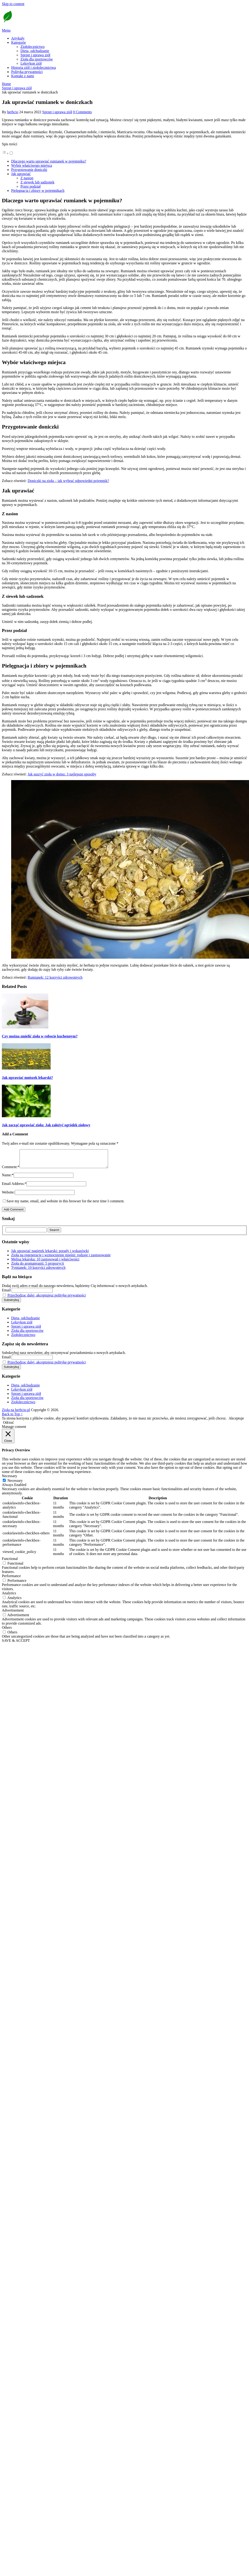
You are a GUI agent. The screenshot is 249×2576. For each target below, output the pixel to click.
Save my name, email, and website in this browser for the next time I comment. (65, 1205)
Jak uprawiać (21, 174)
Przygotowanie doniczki (29, 170)
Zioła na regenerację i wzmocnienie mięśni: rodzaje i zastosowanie (61, 1258)
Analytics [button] (9, 1597)
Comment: (11, 1170)
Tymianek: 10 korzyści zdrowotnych (38, 1271)
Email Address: (14, 1187)
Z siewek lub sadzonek (37, 182)
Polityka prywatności (27, 72)
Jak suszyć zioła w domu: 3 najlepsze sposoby (62, 774)
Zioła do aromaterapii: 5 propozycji (37, 1267)
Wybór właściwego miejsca (31, 165)
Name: (8, 1178)
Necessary (15, 1484)
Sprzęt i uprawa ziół (35, 55)
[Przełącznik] (11, 153)
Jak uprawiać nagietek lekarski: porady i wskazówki (50, 1254)
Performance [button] (11, 1579)
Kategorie (18, 42)
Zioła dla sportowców (36, 59)
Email (6, 1294)
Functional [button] (10, 1562)
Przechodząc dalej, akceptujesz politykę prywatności (46, 1299)
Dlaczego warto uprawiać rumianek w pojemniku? (48, 161)
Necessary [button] (9, 1479)
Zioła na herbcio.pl (16, 1413)
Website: (8, 1196)
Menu (6, 30)
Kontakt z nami (22, 76)
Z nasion (26, 178)
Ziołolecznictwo (32, 47)
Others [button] (7, 1631)
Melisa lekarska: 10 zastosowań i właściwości (45, 1263)
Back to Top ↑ (12, 1417)
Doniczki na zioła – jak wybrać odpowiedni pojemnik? (68, 481)
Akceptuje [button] (236, 1422)
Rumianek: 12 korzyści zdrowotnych (55, 977)
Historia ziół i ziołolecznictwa (33, 68)
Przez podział (30, 186)
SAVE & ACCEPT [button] (16, 1644)
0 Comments (82, 112)
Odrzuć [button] (8, 1426)
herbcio (12, 112)
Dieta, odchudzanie (34, 51)
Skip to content (13, 4)
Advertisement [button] (13, 1614)
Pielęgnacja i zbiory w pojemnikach (37, 191)
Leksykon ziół (31, 63)
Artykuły (18, 38)
